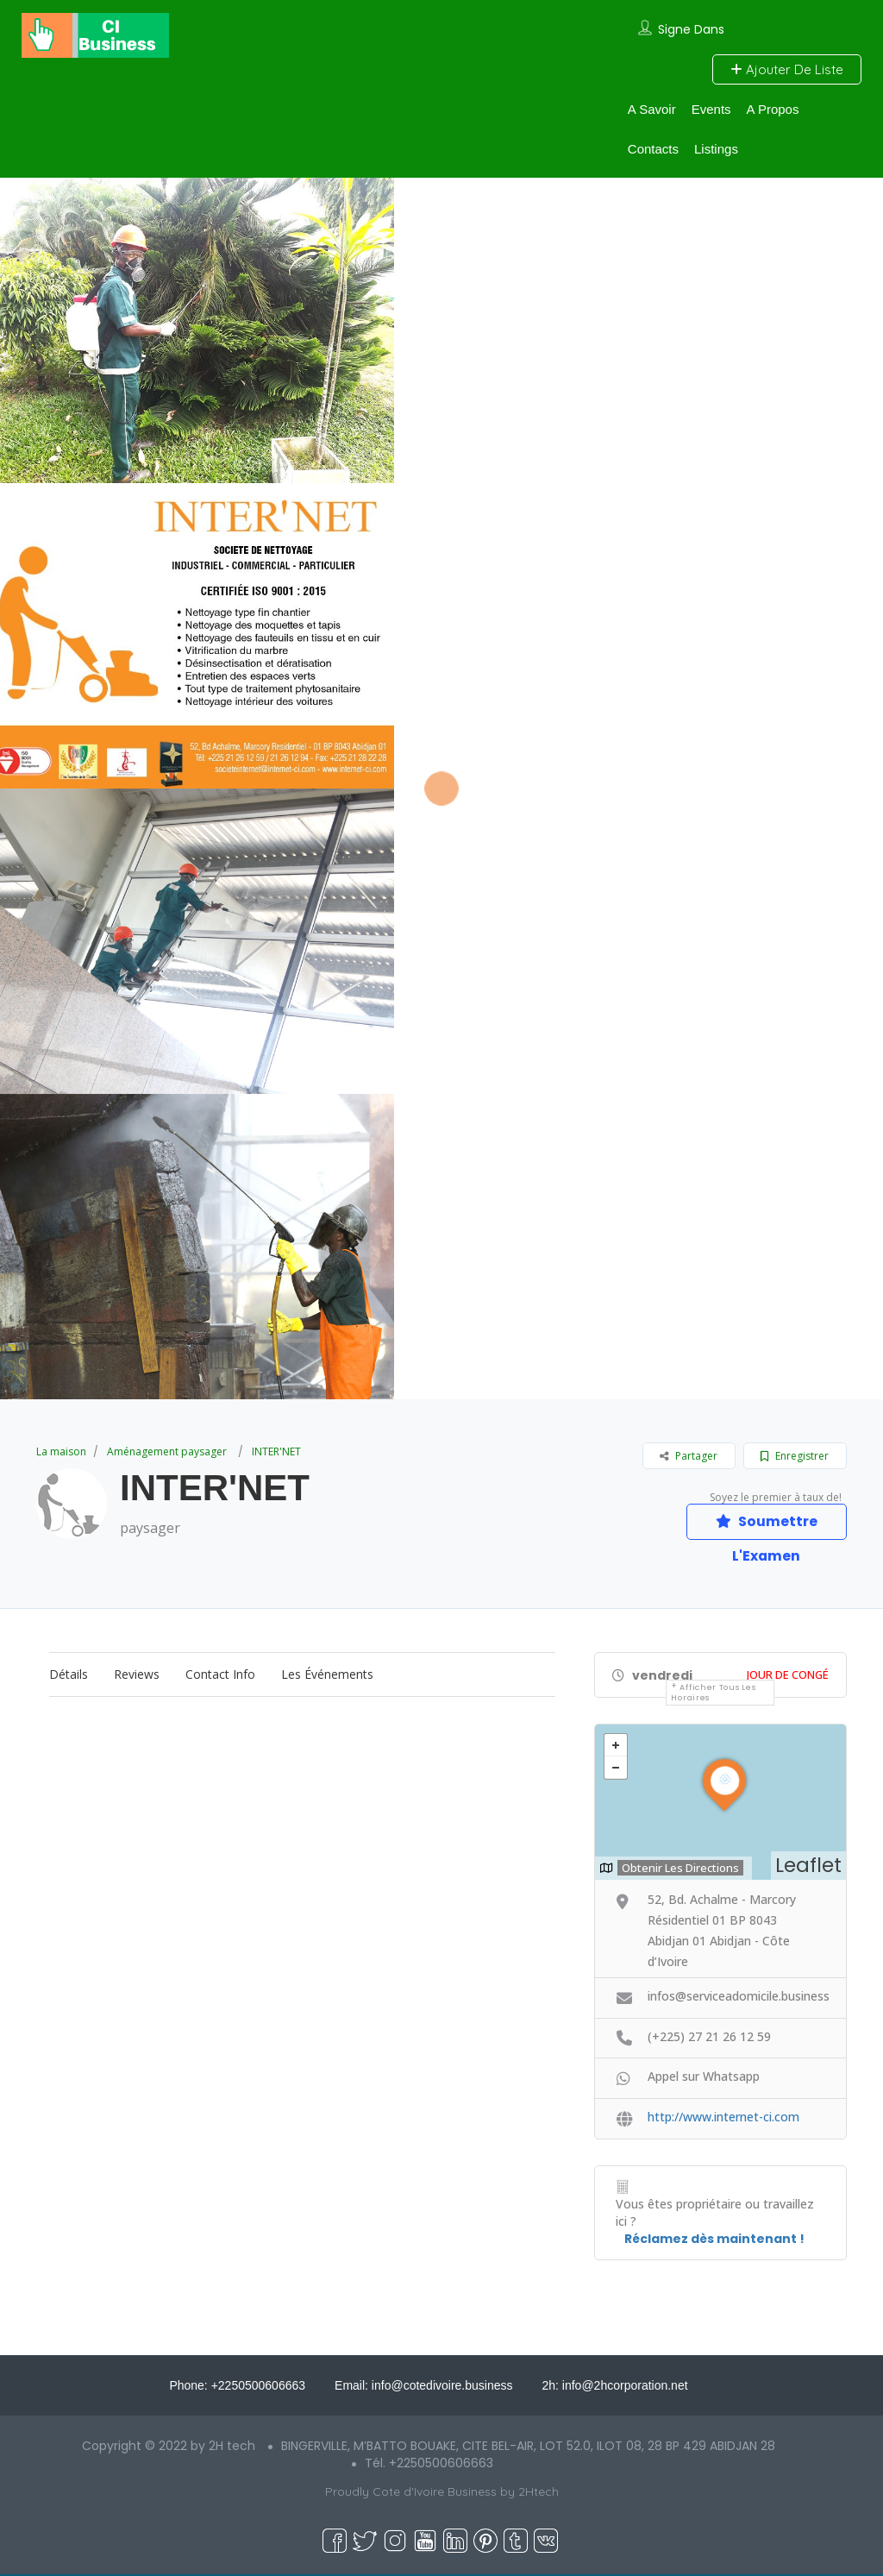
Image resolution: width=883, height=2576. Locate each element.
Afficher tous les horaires (713, 1693)
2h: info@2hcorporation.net (614, 2387)
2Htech (538, 2493)
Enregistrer (795, 1455)
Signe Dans (691, 29)
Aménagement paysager (167, 1451)
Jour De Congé (788, 1675)
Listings (716, 148)
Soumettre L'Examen (765, 1525)
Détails (68, 1675)
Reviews (137, 1675)
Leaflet (808, 1866)
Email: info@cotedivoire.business (423, 2387)
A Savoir (652, 109)
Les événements (327, 1675)
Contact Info (220, 1675)
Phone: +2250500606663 (237, 2387)
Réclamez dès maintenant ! (714, 2240)
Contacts (653, 148)
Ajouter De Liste (786, 69)
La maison (61, 1451)
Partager (688, 1455)
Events (711, 109)
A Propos (773, 109)
